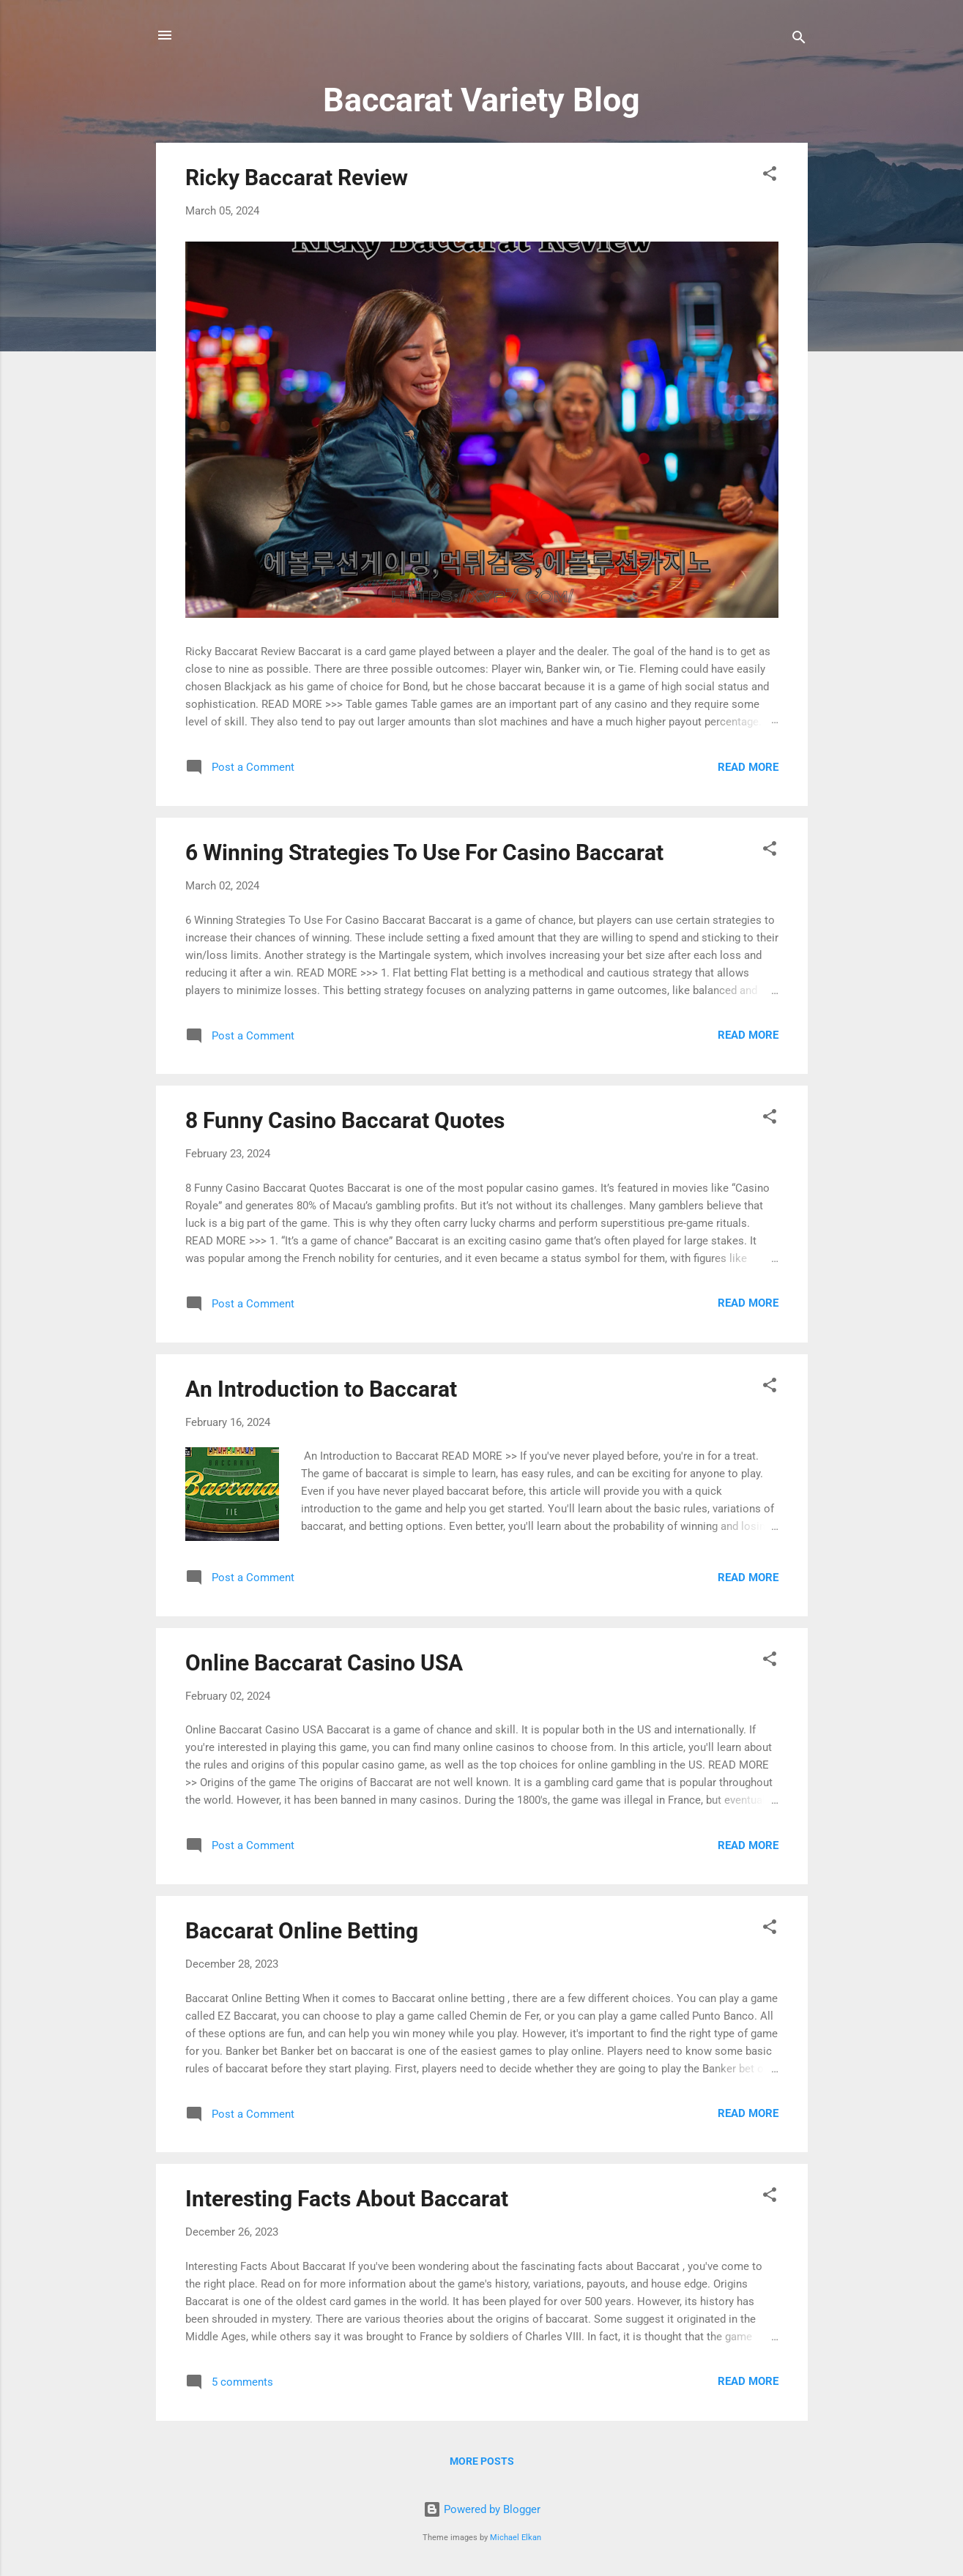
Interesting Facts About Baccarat (346, 2198)
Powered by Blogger (481, 2509)
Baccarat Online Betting (301, 1931)
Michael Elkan (515, 2537)
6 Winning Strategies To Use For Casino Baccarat (424, 852)
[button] (769, 176)
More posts (482, 2461)
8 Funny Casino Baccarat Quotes (345, 1120)
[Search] (799, 40)
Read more (748, 767)
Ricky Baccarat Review (296, 177)
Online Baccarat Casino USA (324, 1663)
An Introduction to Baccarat (321, 1389)
